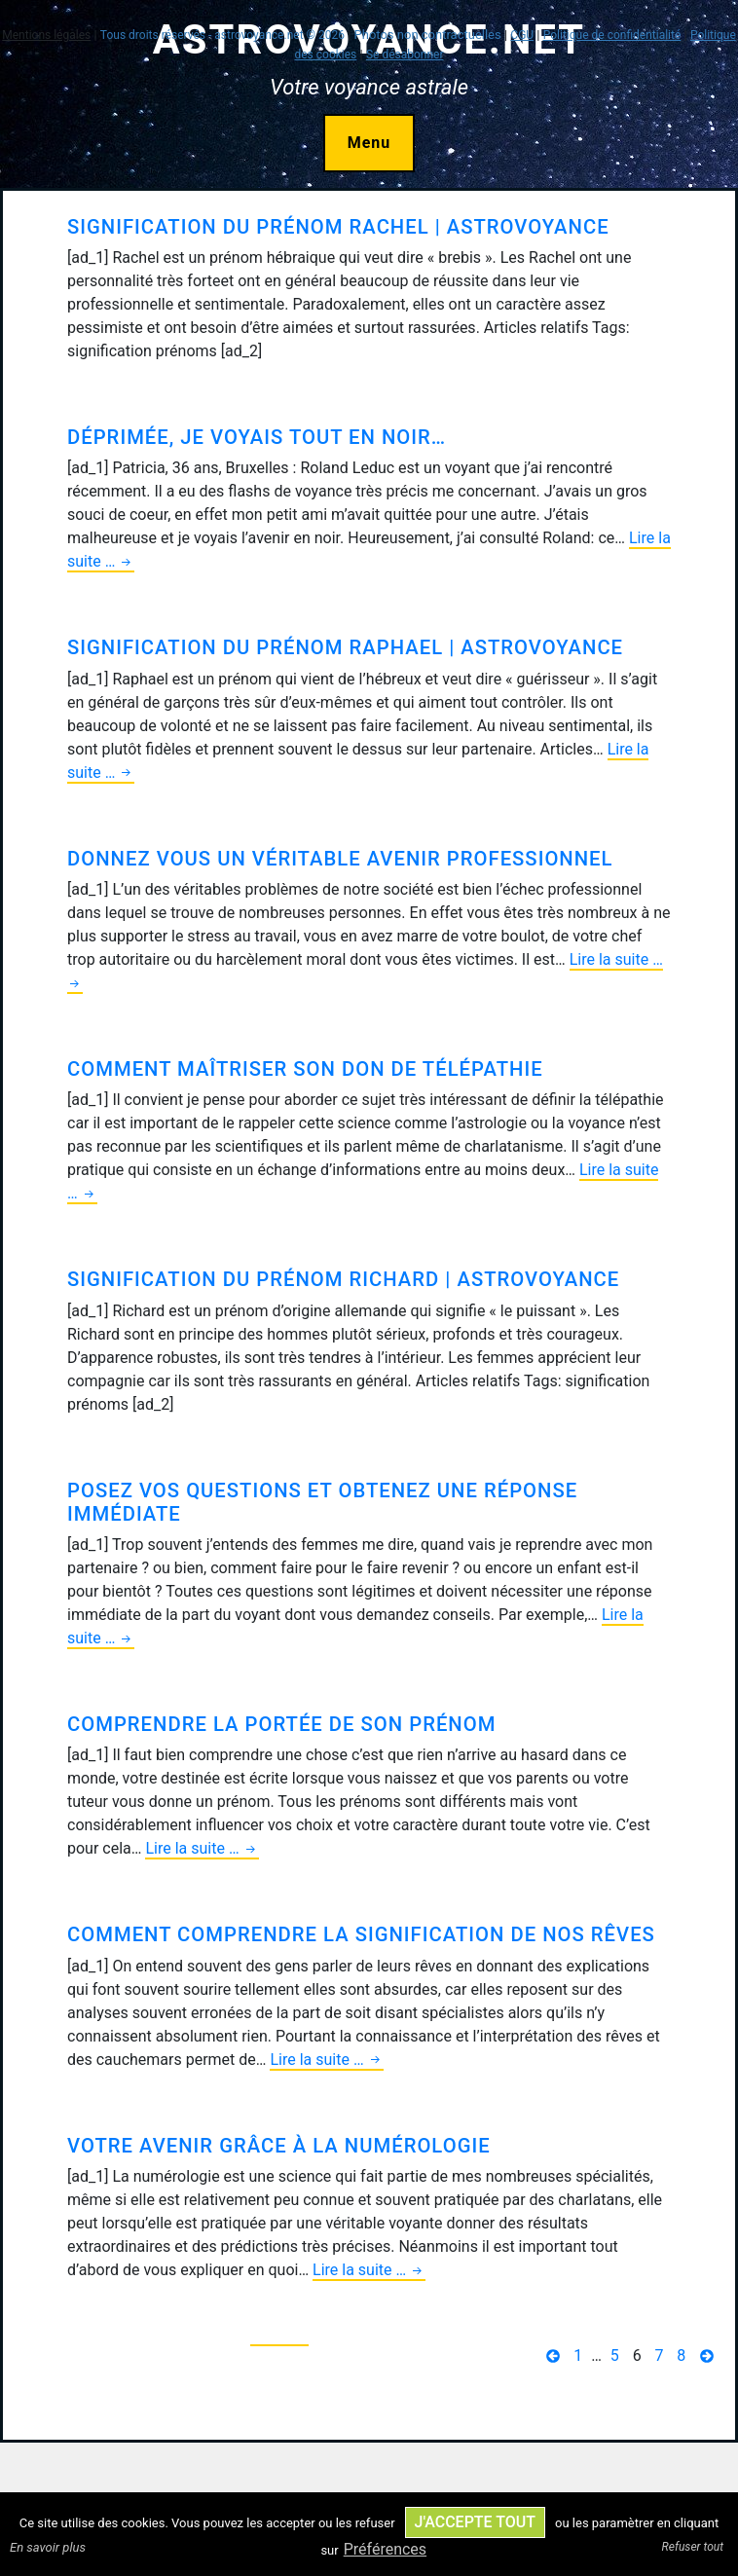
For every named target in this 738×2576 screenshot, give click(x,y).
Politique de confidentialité (612, 35)
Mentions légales (46, 35)
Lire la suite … (201, 1849)
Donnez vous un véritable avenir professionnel (340, 858)
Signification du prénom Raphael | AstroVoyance (345, 647)
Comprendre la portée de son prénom (281, 1724)
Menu (369, 142)
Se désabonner (405, 54)
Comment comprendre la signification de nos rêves (361, 1934)
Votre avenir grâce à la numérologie (279, 2145)
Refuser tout (692, 2547)
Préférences (385, 2549)
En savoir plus (48, 2547)
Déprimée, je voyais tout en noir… (256, 437)
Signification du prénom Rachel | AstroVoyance (338, 227)
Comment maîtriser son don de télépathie (305, 1069)
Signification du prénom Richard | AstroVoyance (343, 1279)
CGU (522, 35)
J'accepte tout (475, 2522)
